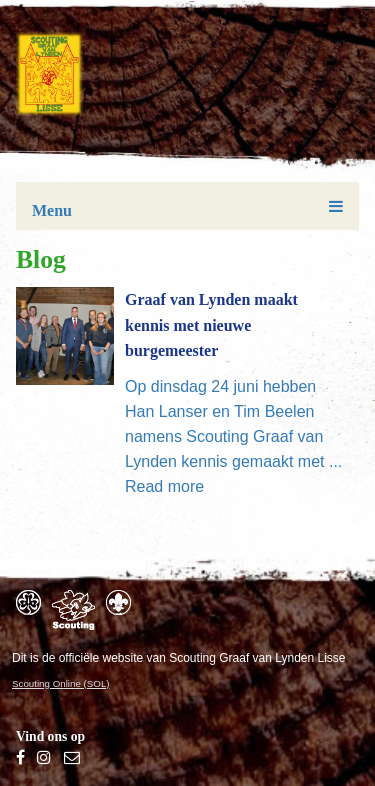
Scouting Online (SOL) (61, 683)
